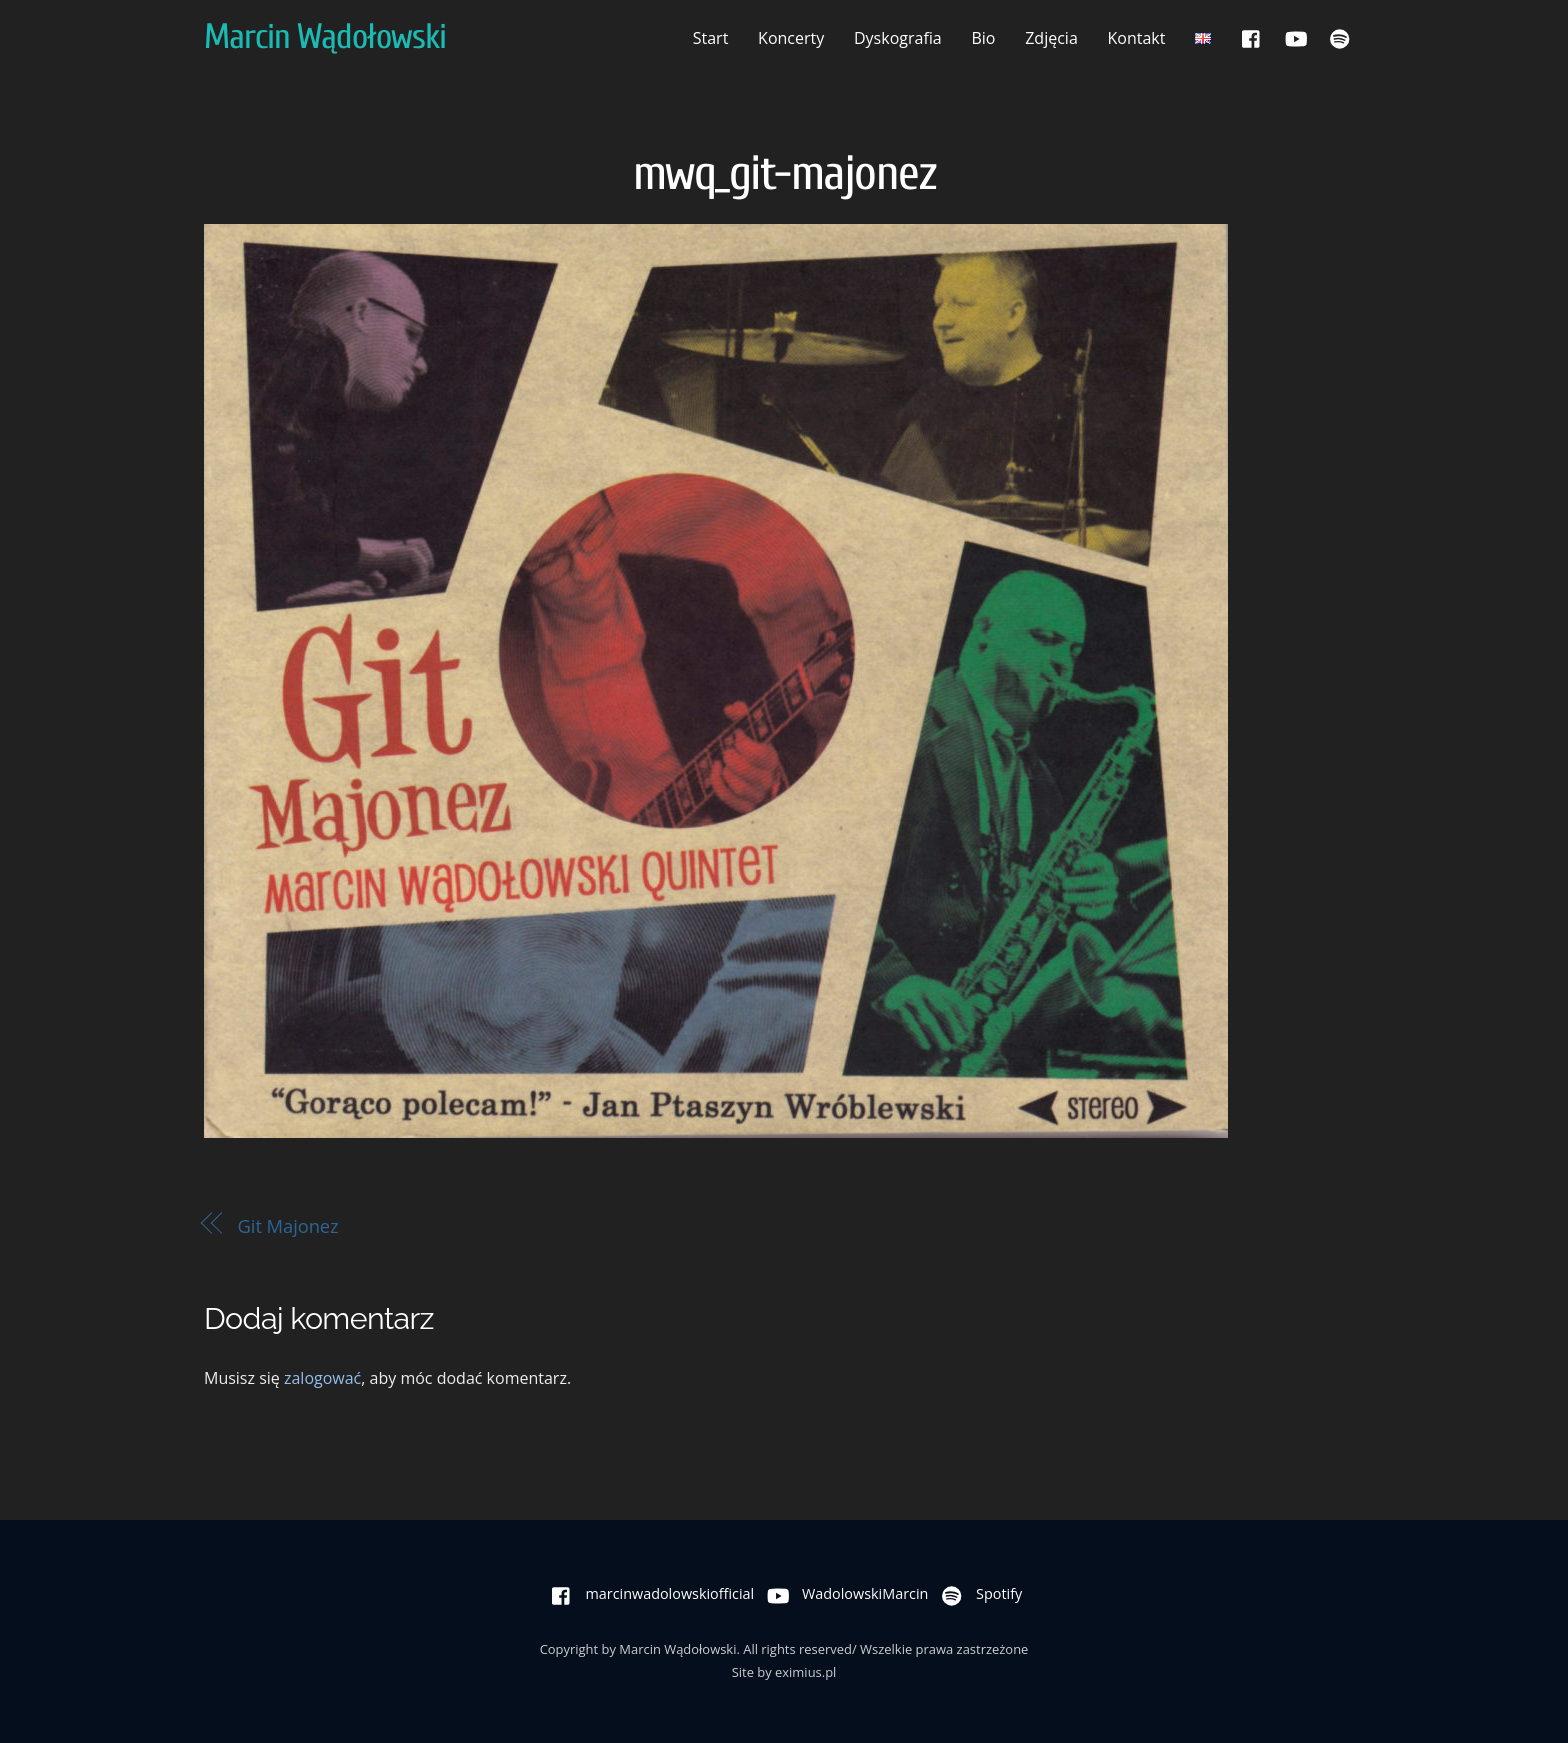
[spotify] (1340, 37)
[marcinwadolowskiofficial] (1252, 37)
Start (711, 38)
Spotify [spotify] (977, 1593)
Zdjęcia (1051, 38)
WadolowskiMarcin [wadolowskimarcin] (843, 1593)
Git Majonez (288, 1225)
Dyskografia (898, 38)
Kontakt (1137, 38)
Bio (983, 38)
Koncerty (791, 38)
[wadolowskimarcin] (1296, 37)
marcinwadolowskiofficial (648, 1593)
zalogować (322, 1378)
